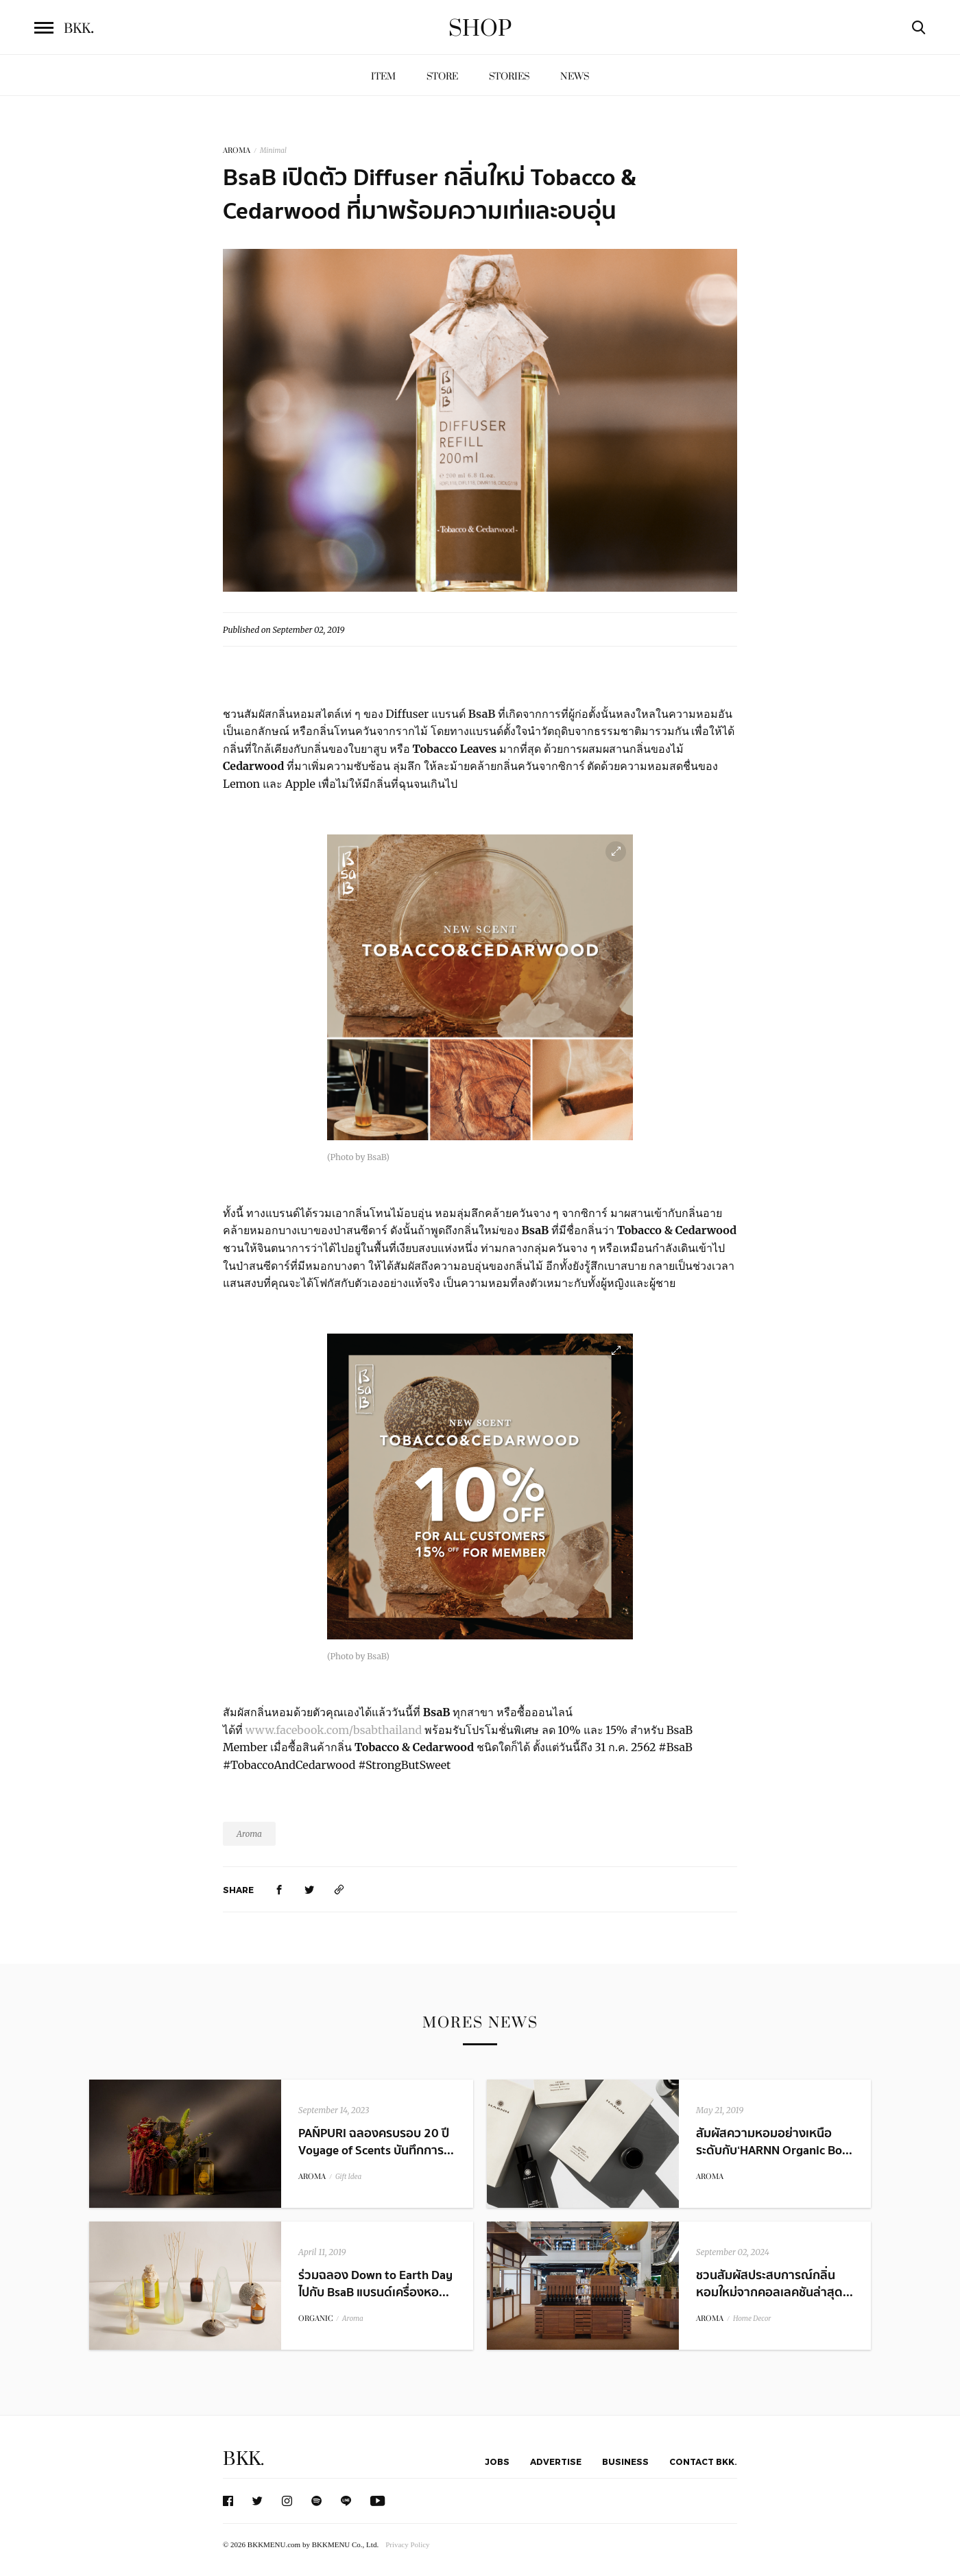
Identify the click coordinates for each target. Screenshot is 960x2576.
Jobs (497, 2461)
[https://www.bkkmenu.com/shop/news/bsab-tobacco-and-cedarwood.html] (339, 1889)
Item (383, 76)
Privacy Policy (407, 2544)
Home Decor (752, 2318)
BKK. (243, 2459)
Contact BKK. (703, 2461)
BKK (79, 29)
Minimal (273, 150)
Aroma (249, 1834)
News (574, 76)
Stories (509, 76)
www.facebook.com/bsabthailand (333, 1730)
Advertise (555, 2461)
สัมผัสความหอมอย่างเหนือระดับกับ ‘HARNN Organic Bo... (774, 2141)
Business (625, 2461)
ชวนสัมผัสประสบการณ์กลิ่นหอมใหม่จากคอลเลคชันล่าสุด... (774, 2283)
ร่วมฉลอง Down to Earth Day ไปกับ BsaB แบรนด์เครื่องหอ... (375, 2283)
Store (442, 76)
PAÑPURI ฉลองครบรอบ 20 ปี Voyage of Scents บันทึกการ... (376, 2141)
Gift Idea (348, 2176)
